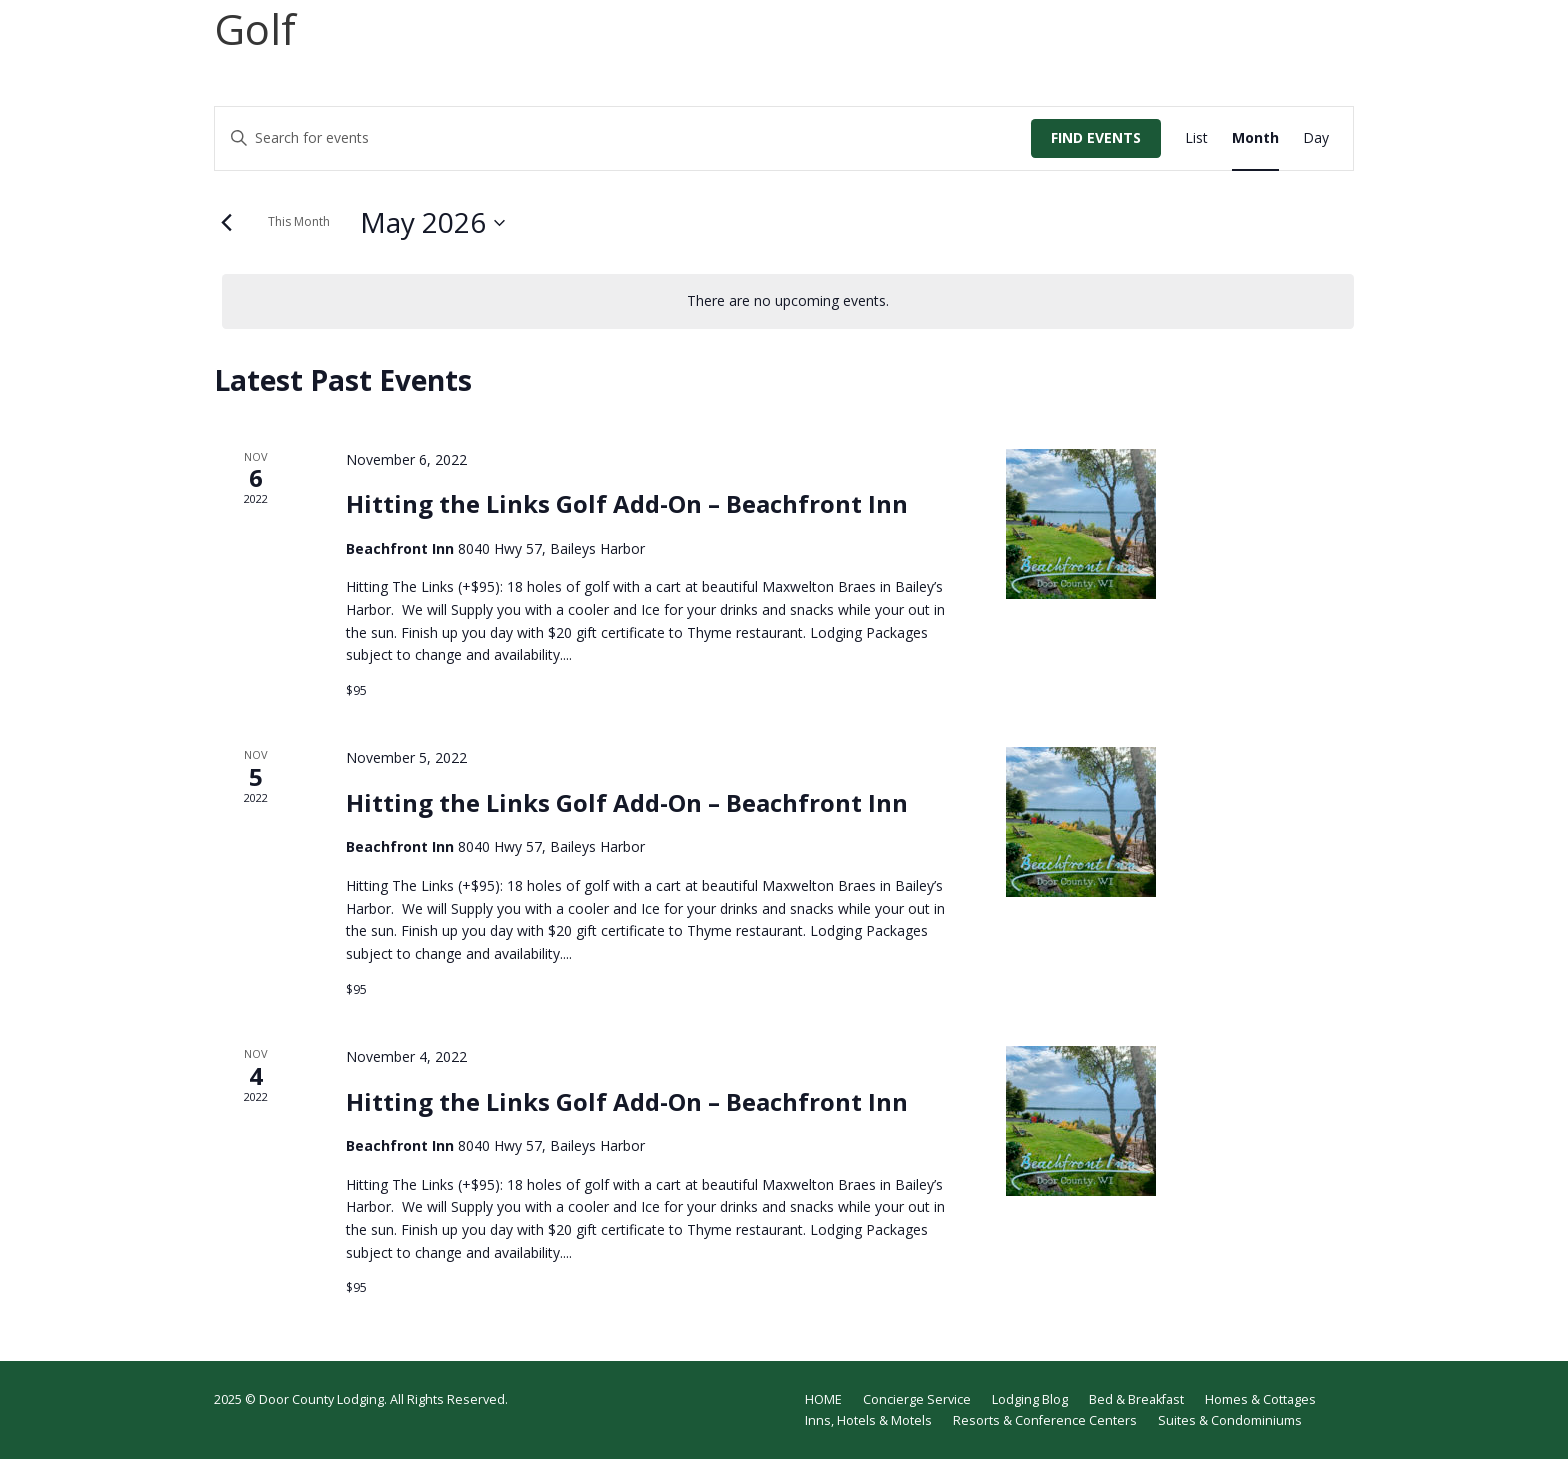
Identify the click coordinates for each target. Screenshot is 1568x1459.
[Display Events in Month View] (1255, 138)
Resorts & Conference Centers (1045, 1420)
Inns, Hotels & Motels (868, 1420)
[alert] (788, 301)
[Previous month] (226, 223)
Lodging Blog (1030, 1399)
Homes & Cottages (1260, 1399)
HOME (823, 1399)
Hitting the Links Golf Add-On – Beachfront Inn (627, 503)
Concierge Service (917, 1399)
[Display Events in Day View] (1316, 138)
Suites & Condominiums (1230, 1420)
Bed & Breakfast (1136, 1399)
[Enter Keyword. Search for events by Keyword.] (623, 138)
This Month (299, 221)
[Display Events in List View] (1196, 138)
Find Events (1096, 137)
